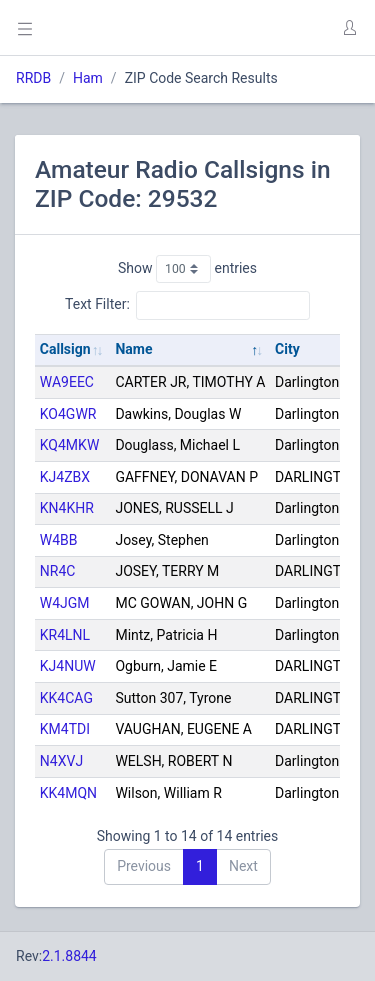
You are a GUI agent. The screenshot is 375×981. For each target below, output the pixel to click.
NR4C (58, 571)
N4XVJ (61, 761)
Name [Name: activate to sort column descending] (133, 349)
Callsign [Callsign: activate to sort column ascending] (65, 349)
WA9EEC (67, 382)
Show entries (187, 269)
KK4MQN (68, 793)
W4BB (59, 540)
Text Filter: (187, 305)
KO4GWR (68, 414)
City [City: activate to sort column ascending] (287, 349)
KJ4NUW (68, 666)
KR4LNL (65, 635)
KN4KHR (67, 508)
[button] (349, 28)
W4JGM (65, 603)
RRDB (33, 78)
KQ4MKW (70, 445)
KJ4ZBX (65, 477)
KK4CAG (66, 698)
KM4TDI (65, 729)
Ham (88, 78)
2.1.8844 (69, 956)
